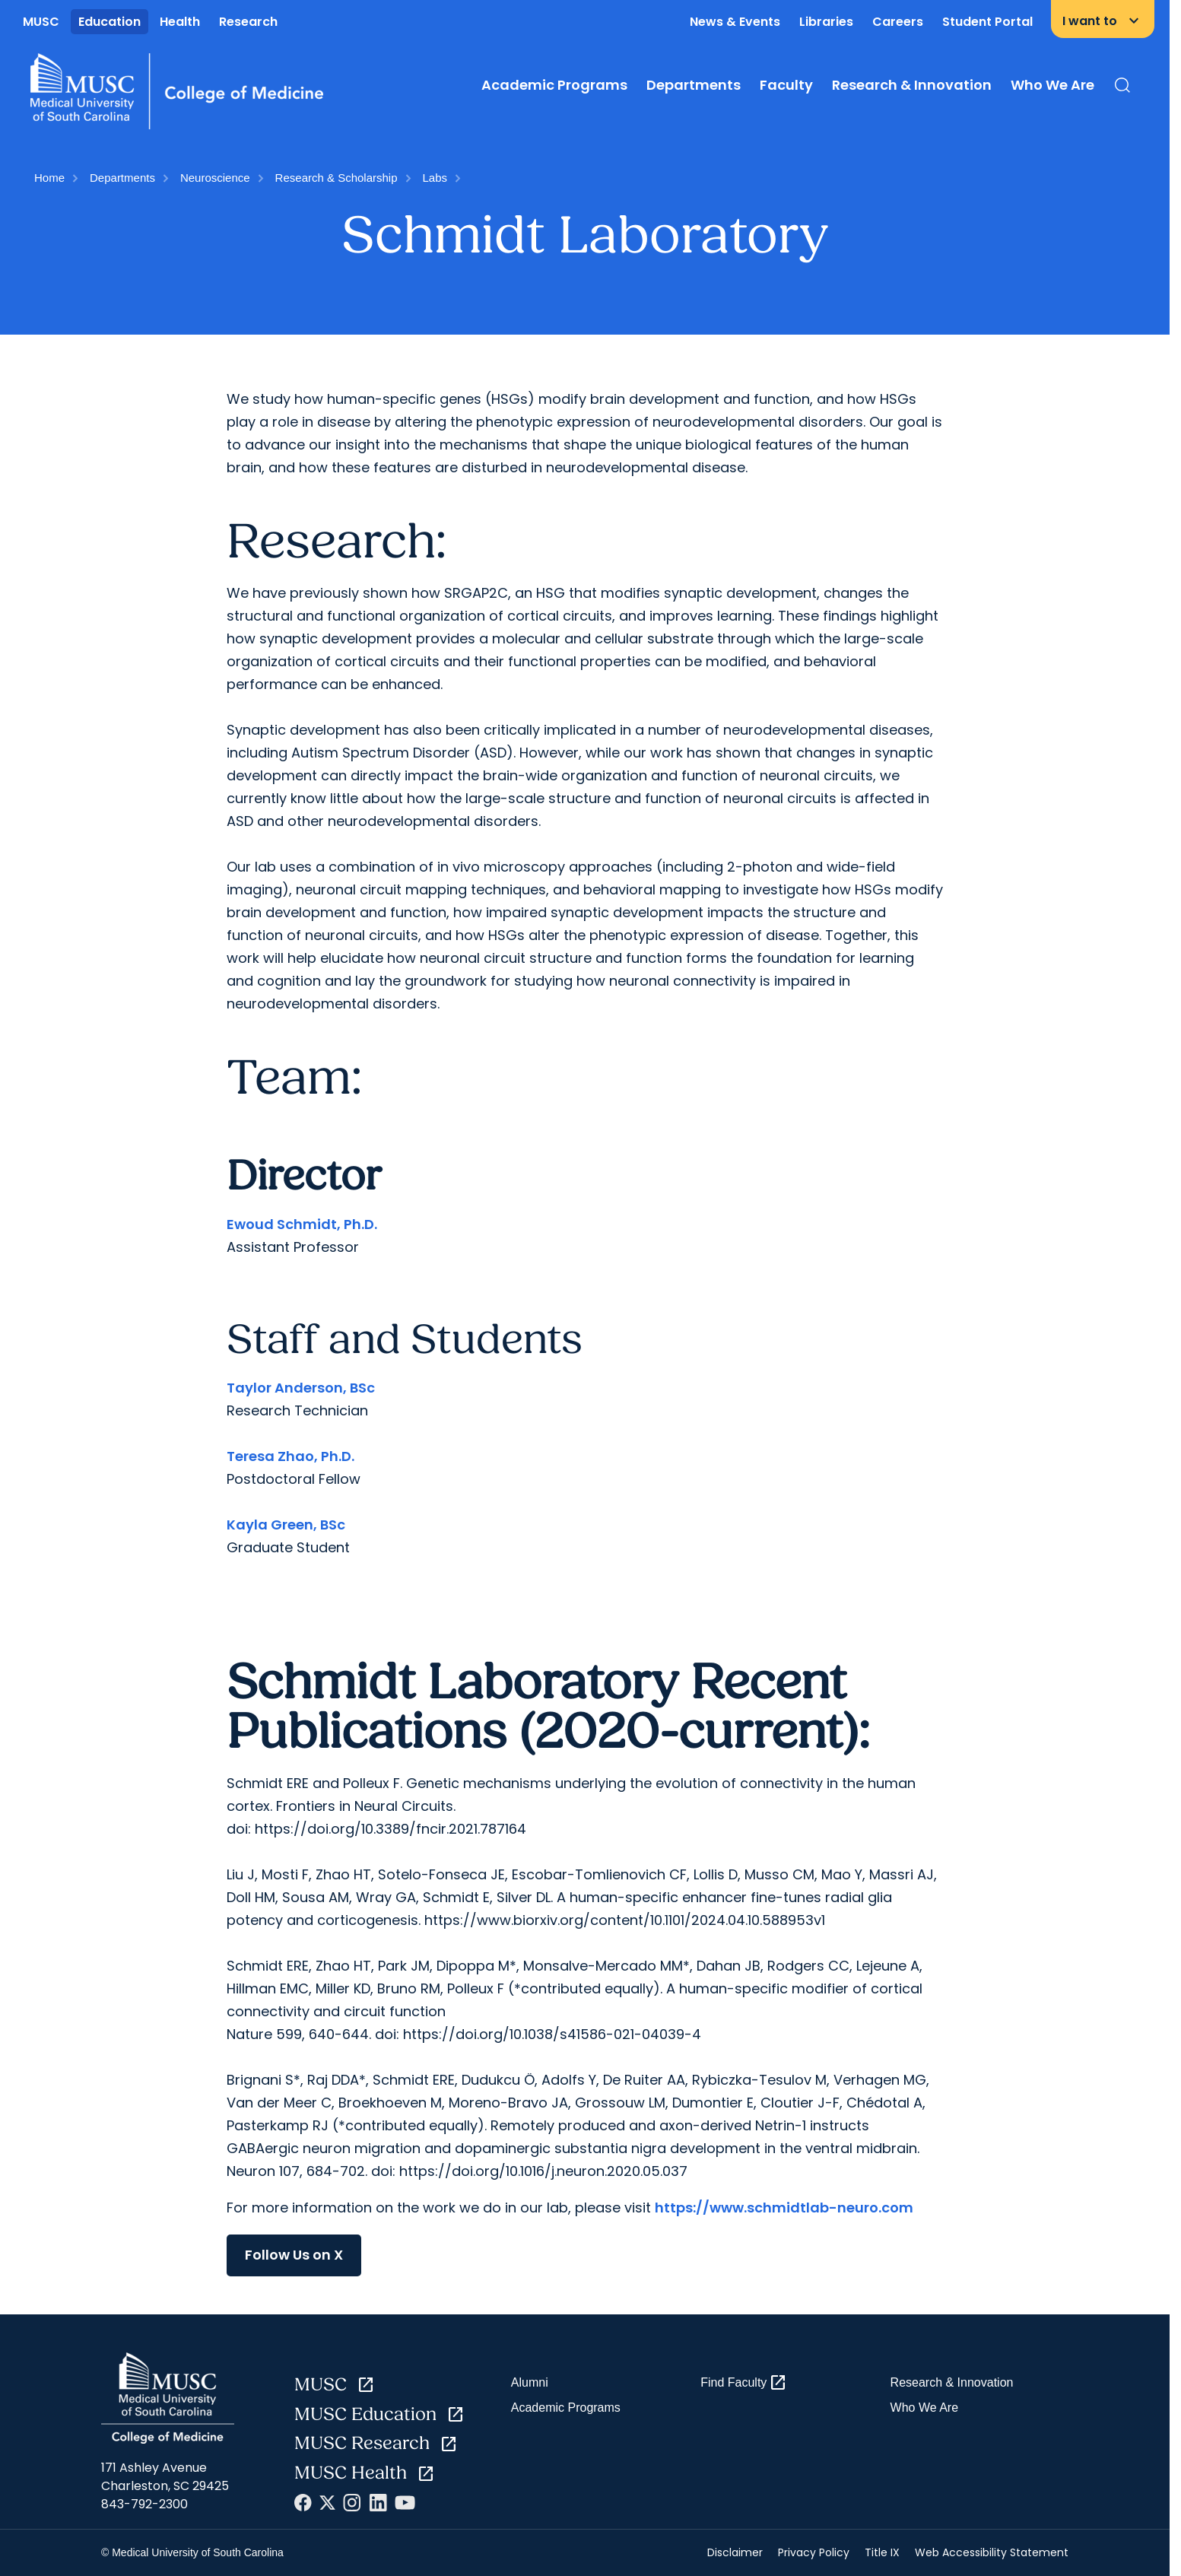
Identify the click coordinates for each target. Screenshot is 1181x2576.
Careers (897, 21)
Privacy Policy (813, 2552)
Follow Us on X (294, 2254)
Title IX (882, 2552)
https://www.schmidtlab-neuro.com (784, 2207)
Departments (693, 84)
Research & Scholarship (336, 177)
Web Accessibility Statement (991, 2552)
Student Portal (987, 21)
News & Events (735, 21)
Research (248, 21)
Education (109, 21)
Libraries (826, 21)
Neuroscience (215, 177)
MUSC (41, 21)
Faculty (786, 84)
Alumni (529, 2382)
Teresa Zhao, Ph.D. (290, 1456)
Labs (435, 177)
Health (180, 21)
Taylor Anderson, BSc (301, 1387)
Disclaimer (735, 2552)
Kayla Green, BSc (286, 1524)
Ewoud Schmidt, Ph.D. (302, 1224)
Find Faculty (743, 2382)
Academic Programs (554, 84)
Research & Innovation (912, 84)
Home (49, 177)
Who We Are (1052, 84)
